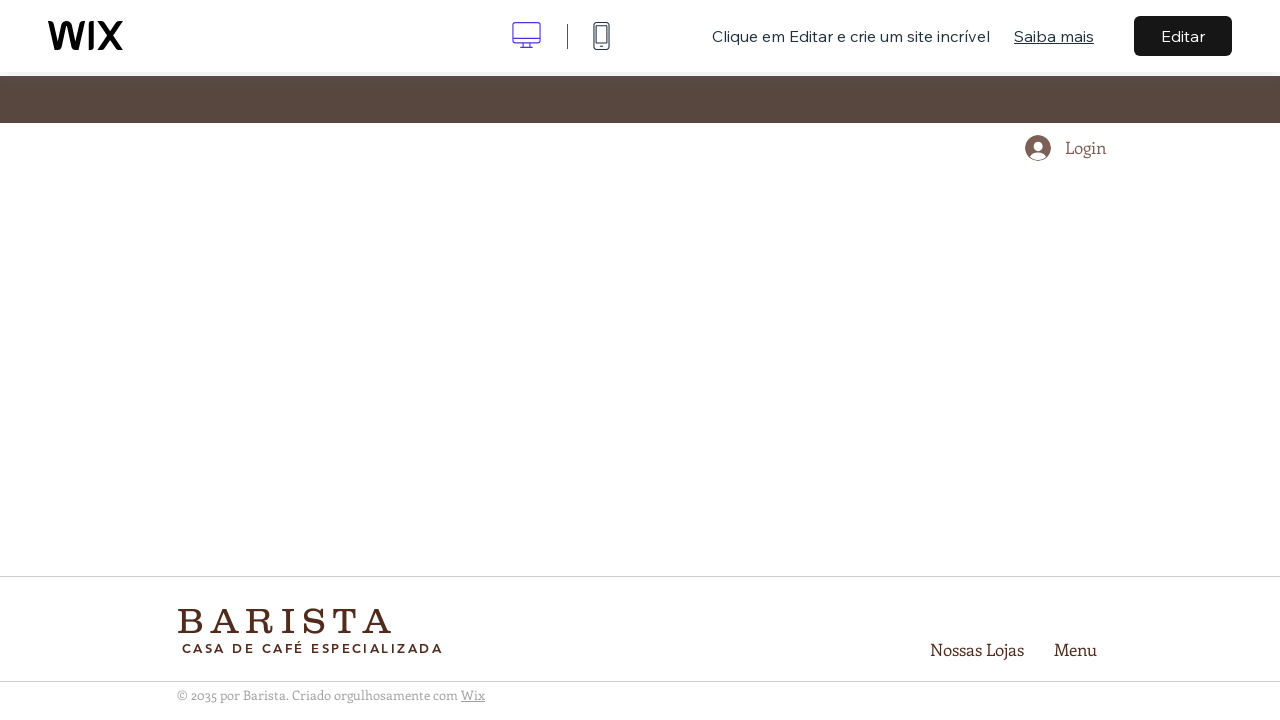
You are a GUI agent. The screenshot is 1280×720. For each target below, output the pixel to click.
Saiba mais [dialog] (1054, 36)
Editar (1183, 36)
